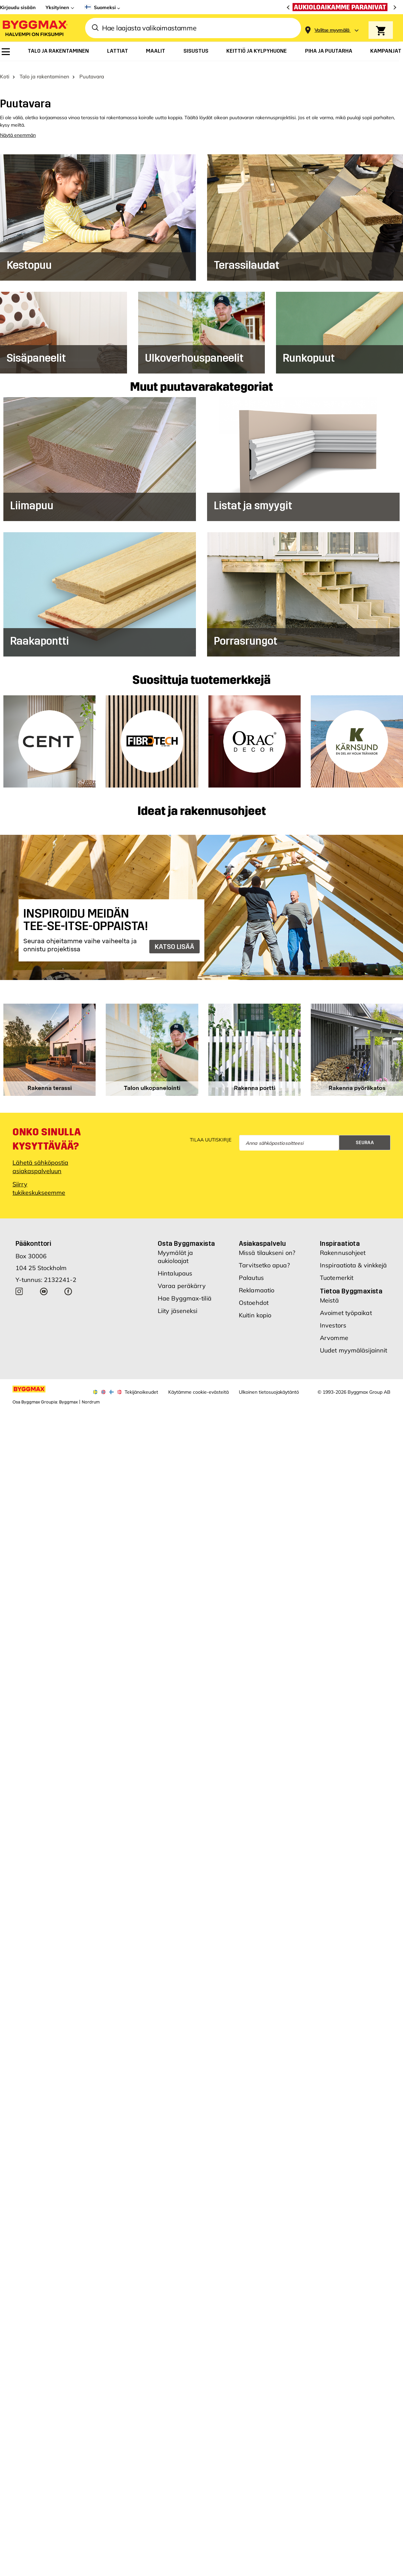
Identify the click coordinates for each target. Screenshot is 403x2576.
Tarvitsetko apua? (264, 1259)
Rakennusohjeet (343, 1246)
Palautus (251, 1271)
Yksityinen (57, 7)
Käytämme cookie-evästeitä (198, 1386)
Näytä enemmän (18, 129)
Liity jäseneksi (178, 1304)
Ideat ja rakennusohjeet (201, 805)
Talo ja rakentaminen (44, 70)
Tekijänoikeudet (141, 1386)
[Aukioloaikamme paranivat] (342, 7)
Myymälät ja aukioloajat (175, 1250)
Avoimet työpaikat (346, 1306)
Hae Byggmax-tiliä (184, 1292)
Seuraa (365, 1136)
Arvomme (334, 1331)
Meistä (329, 1294)
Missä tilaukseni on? (267, 1246)
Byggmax (68, 1395)
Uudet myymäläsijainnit (353, 1344)
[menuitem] (6, 51)
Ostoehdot (254, 1296)
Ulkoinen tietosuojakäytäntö (269, 1386)
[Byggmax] (34, 28)
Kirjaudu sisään (17, 7)
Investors (333, 1319)
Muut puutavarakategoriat (201, 380)
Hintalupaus (175, 1267)
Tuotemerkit (336, 1271)
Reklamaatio (256, 1284)
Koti (4, 70)
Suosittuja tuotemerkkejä (201, 674)
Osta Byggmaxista (186, 1237)
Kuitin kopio (255, 1309)
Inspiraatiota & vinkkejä (353, 1259)
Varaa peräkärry (182, 1279)
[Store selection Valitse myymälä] (332, 30)
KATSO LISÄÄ (174, 940)
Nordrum (91, 1395)
